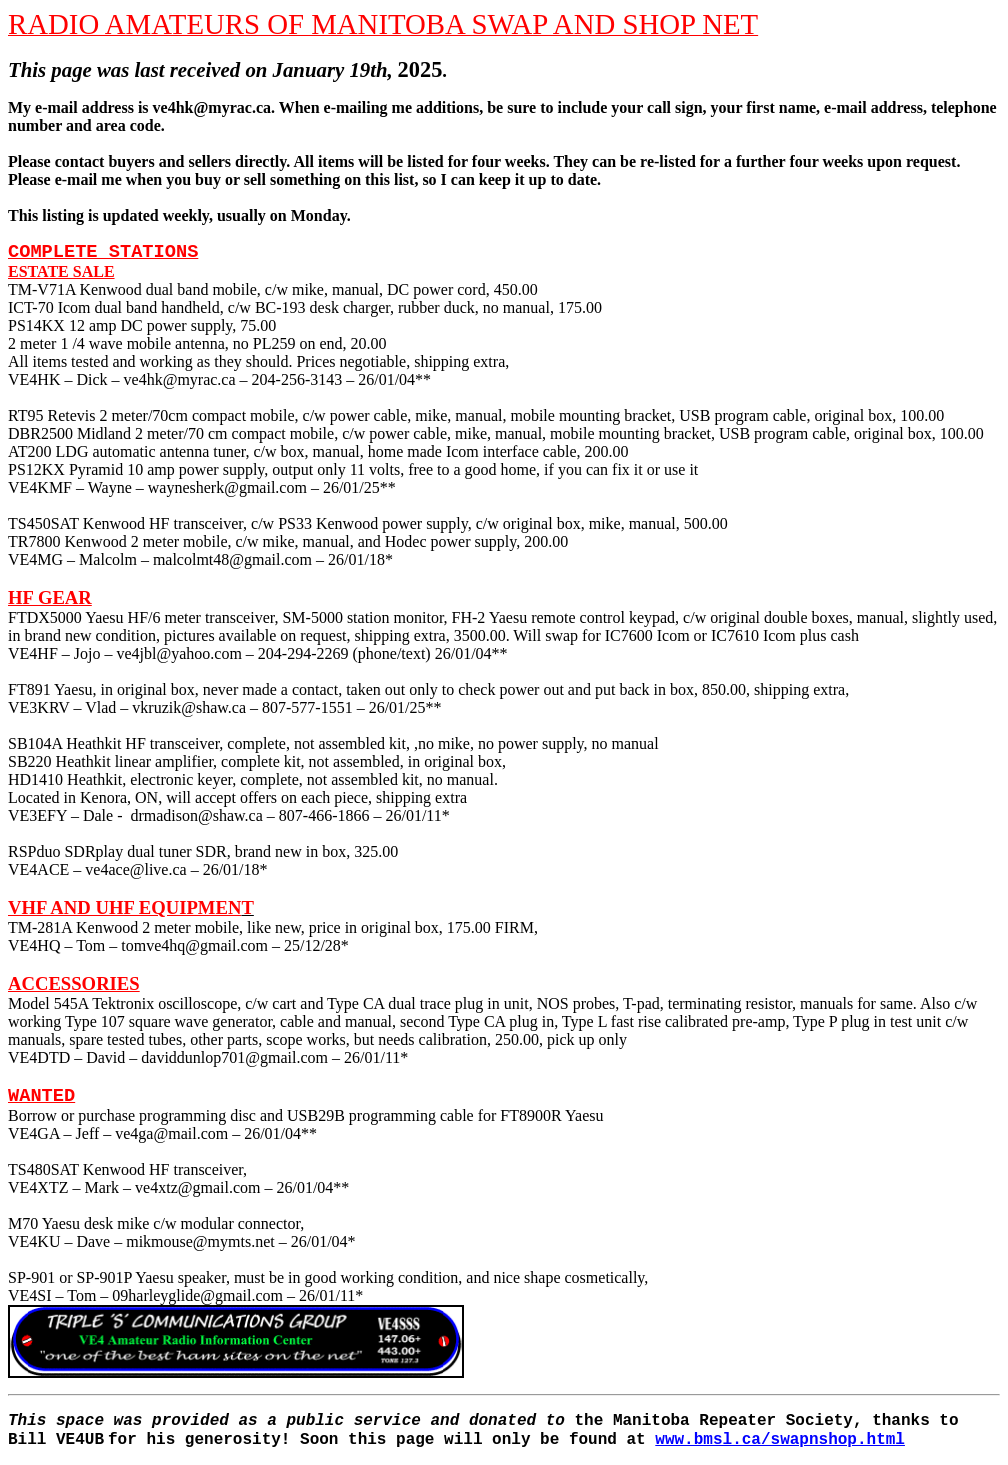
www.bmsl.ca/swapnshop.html (780, 1440)
